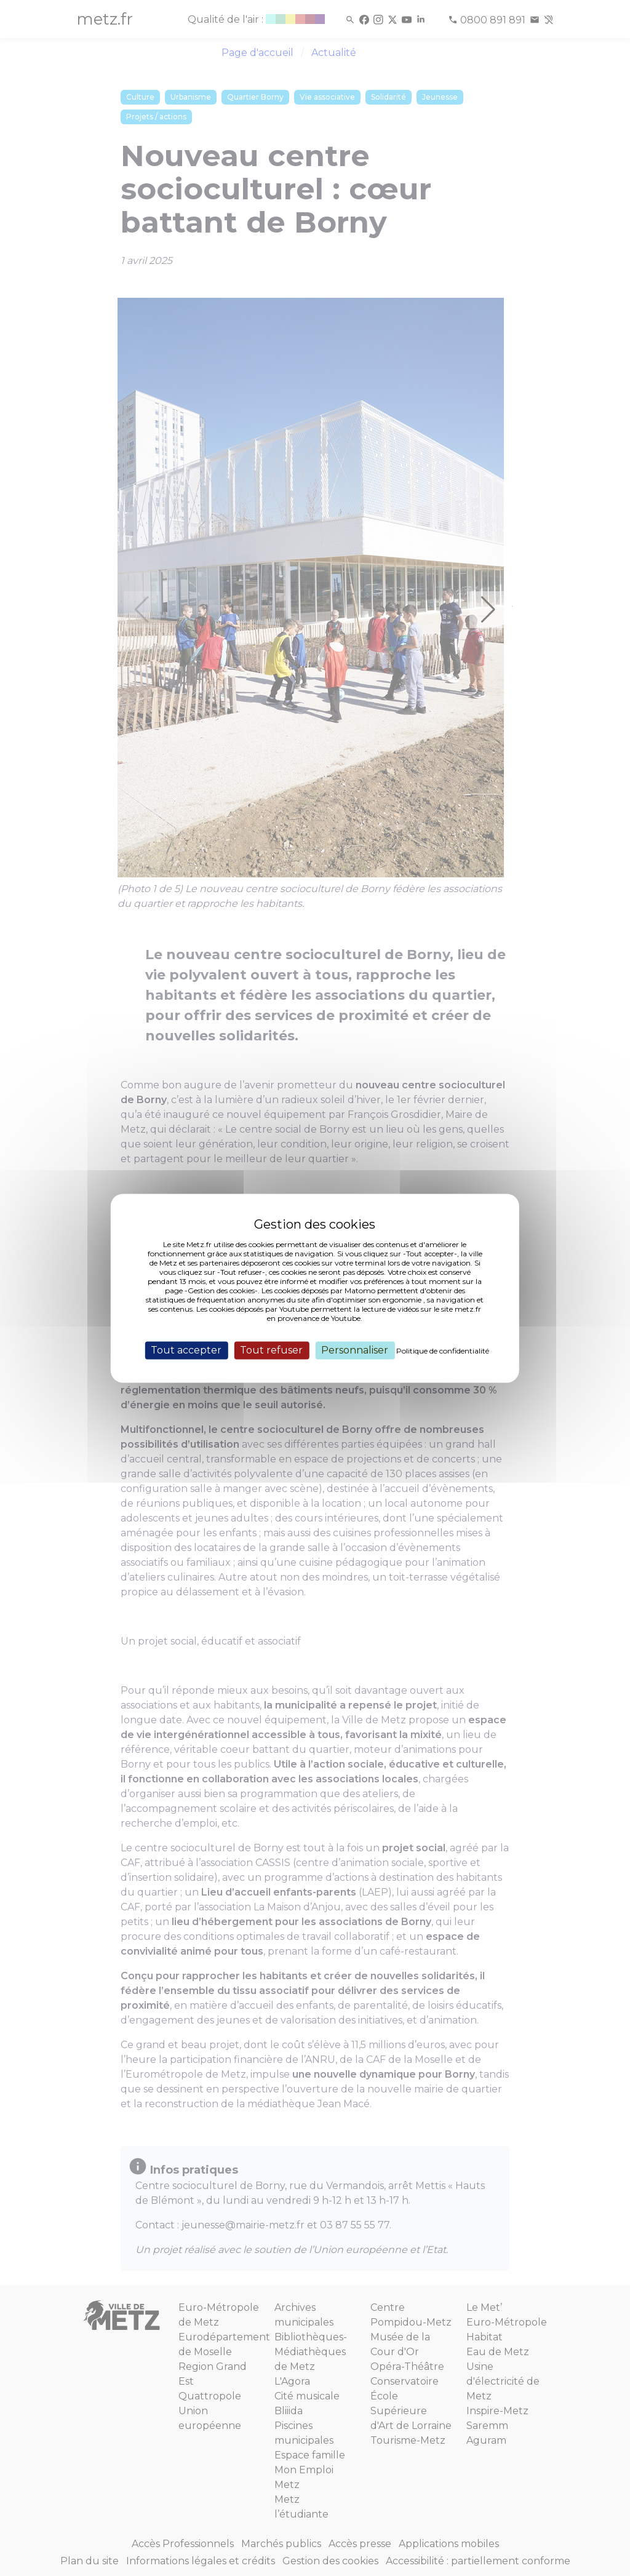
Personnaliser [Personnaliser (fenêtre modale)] (354, 1350)
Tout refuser (271, 1350)
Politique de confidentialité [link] (442, 1350)
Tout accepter (186, 1350)
